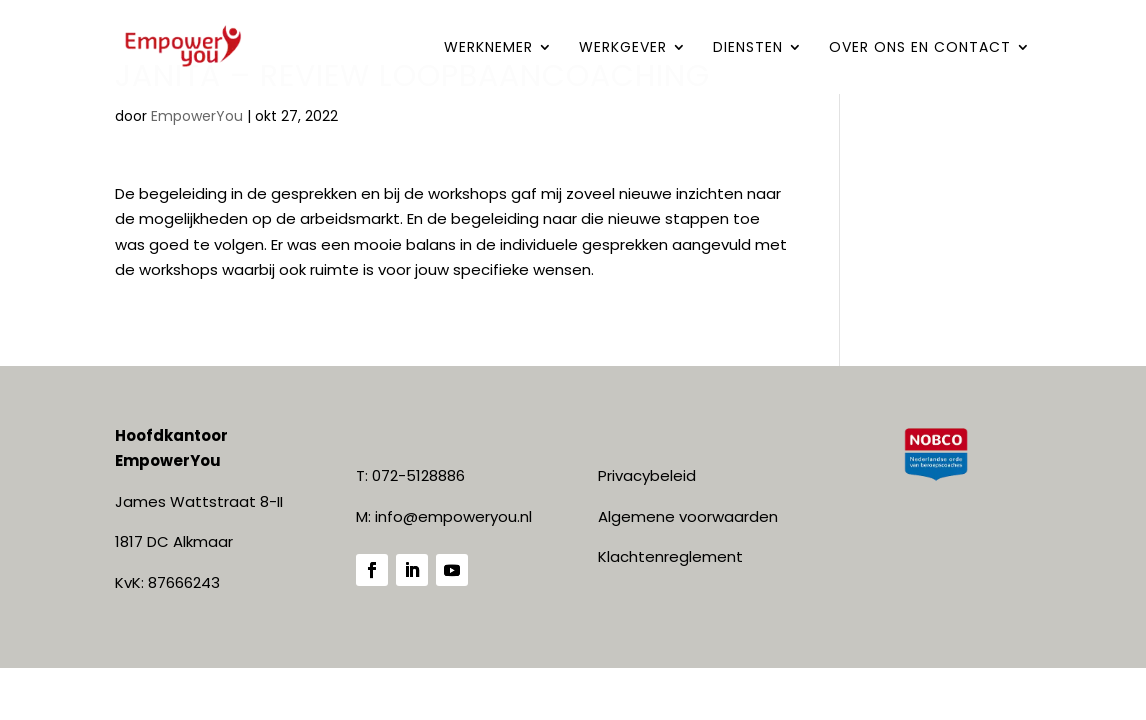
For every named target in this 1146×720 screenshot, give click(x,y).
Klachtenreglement (670, 556)
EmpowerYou (197, 116)
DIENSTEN (748, 48)
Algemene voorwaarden (688, 516)
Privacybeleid (647, 475)
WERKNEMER (488, 48)
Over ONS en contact (920, 48)
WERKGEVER (623, 48)
